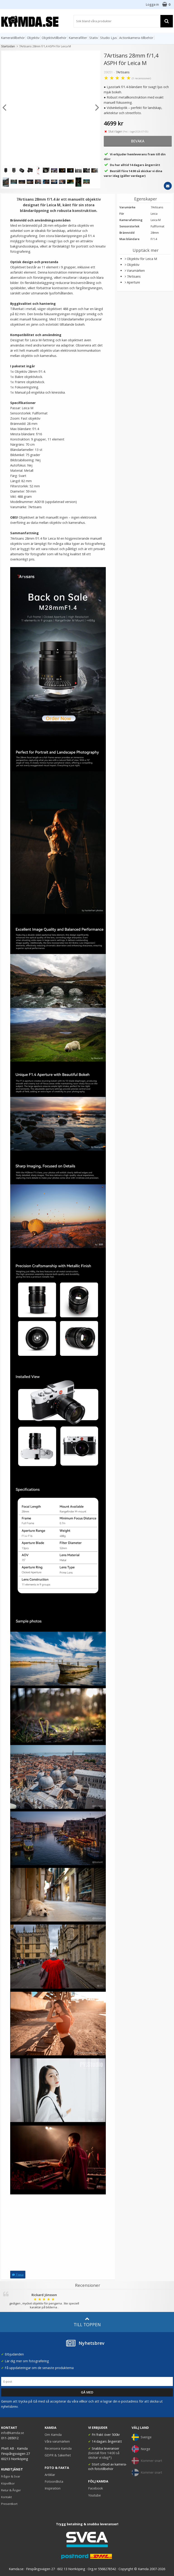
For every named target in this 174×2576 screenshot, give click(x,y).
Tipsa (18, 2275)
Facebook (95, 2488)
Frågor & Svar (10, 2476)
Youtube (94, 2495)
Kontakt (6, 2497)
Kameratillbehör (13, 38)
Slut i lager (126, 131)
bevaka (137, 141)
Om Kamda (53, 2434)
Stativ (93, 38)
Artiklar (50, 2475)
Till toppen (87, 2322)
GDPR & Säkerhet (58, 2455)
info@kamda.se (12, 2433)
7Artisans (123, 72)
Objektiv (33, 38)
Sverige (142, 2437)
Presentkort (9, 2504)
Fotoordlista (54, 2481)
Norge (141, 2449)
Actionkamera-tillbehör (136, 38)
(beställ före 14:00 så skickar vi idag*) (103, 2455)
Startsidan (8, 46)
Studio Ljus (108, 38)
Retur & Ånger (11, 2490)
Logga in (152, 4)
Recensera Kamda (58, 2448)
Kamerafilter (78, 38)
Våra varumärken (57, 2441)
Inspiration (52, 2488)
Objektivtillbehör (54, 38)
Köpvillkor (8, 2483)
